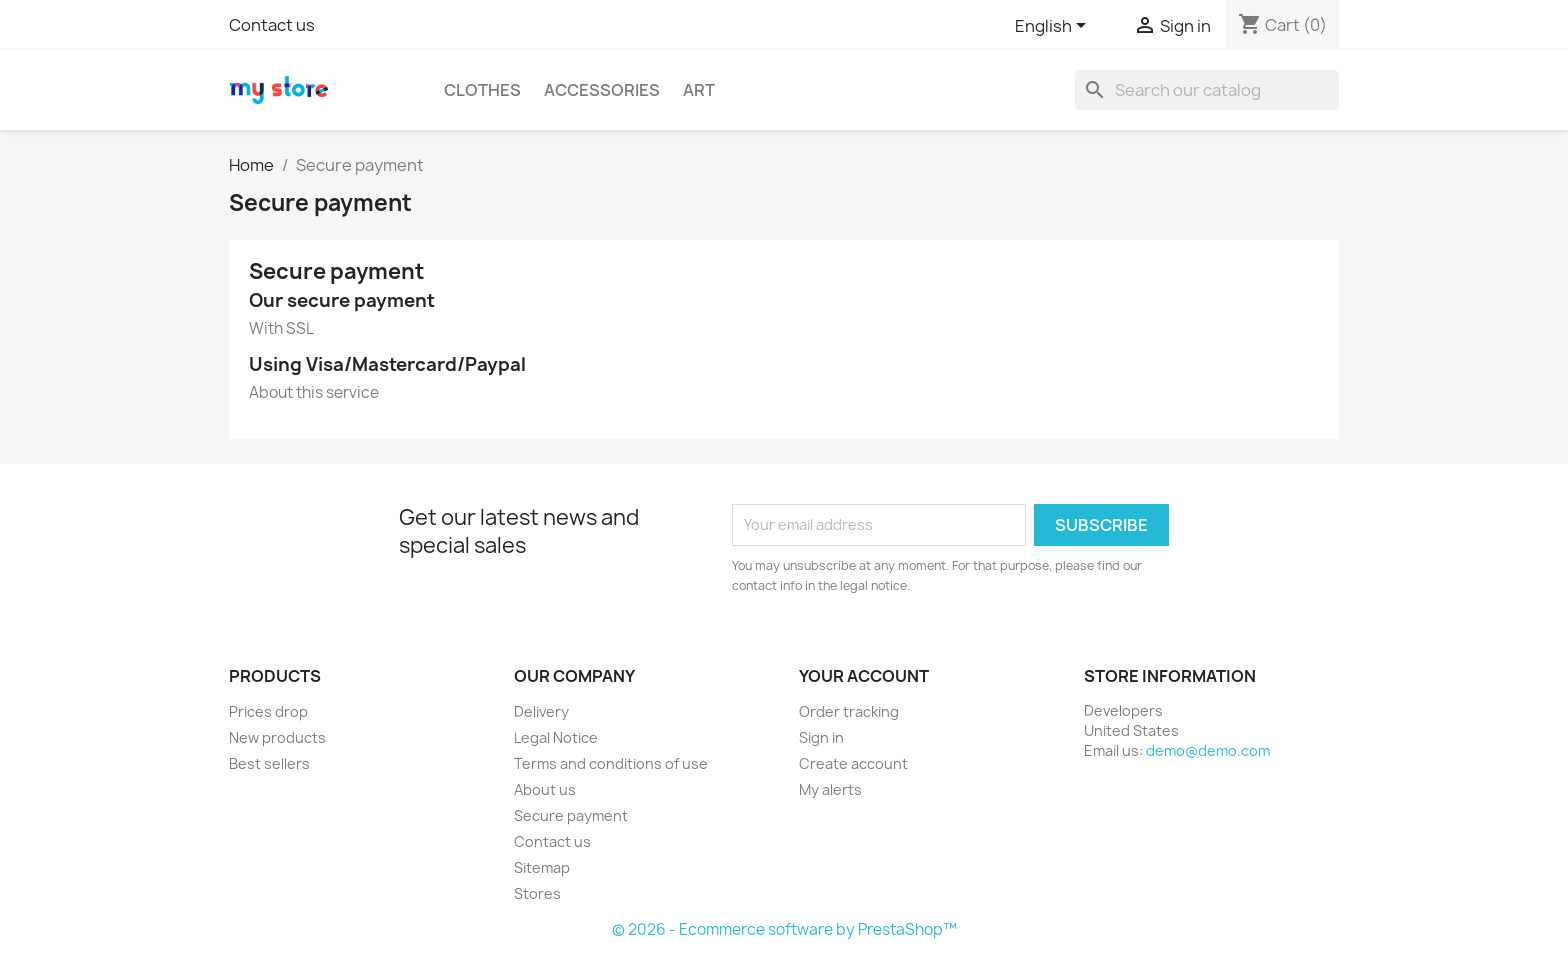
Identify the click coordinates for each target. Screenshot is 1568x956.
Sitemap (542, 867)
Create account (853, 763)
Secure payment (571, 815)
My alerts (830, 789)
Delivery (541, 711)
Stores (537, 893)
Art (699, 90)
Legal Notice (556, 737)
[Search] (1207, 90)
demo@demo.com (1208, 750)
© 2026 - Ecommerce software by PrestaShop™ (784, 929)
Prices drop (268, 711)
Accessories (602, 90)
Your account (864, 676)
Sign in (821, 737)
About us (545, 789)
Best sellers (269, 763)
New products (277, 737)
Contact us (272, 25)
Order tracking (849, 711)
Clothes (482, 90)
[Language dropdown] (1054, 27)
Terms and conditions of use (611, 763)
